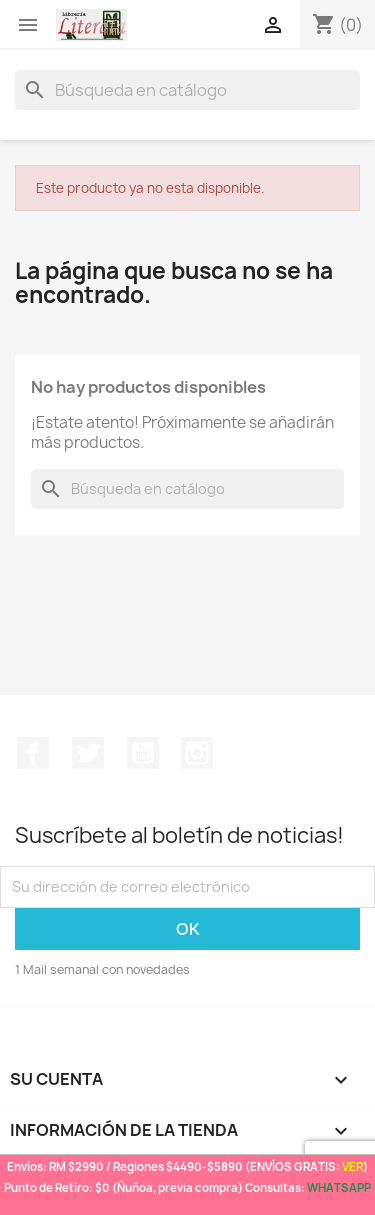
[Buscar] (187, 90)
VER (352, 1166)
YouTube (143, 753)
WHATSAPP (339, 1187)
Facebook (33, 753)
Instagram (197, 753)
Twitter (88, 753)
